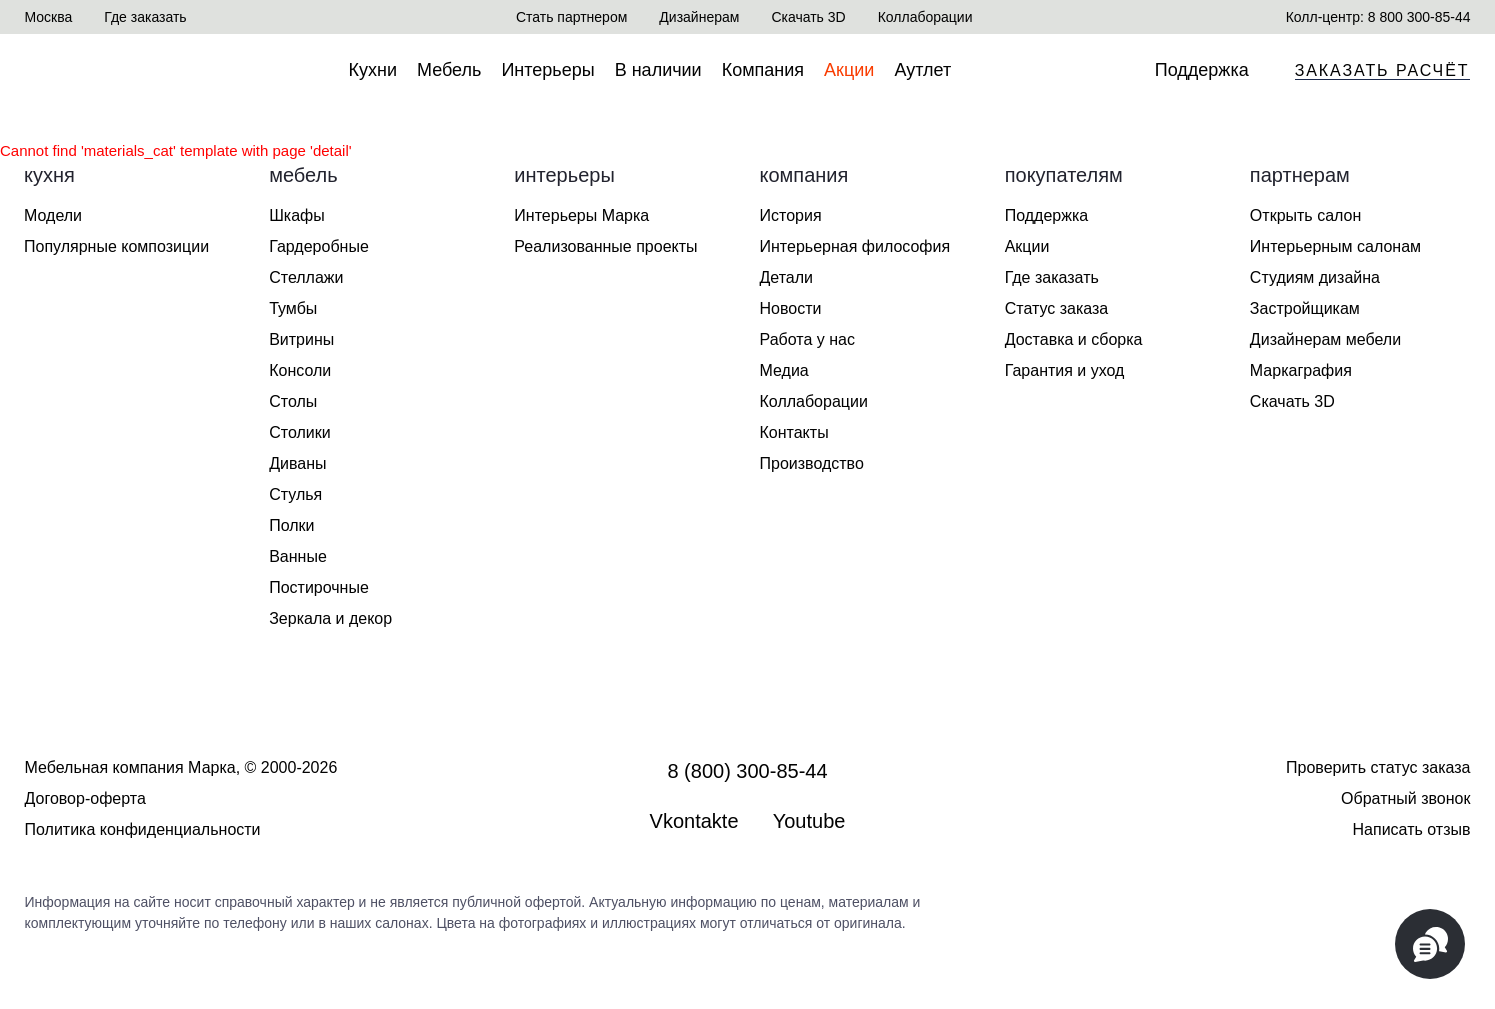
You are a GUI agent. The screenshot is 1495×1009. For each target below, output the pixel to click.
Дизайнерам (699, 17)
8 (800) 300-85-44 (747, 771)
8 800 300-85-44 (1419, 17)
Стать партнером (571, 17)
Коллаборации (925, 17)
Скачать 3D (808, 17)
